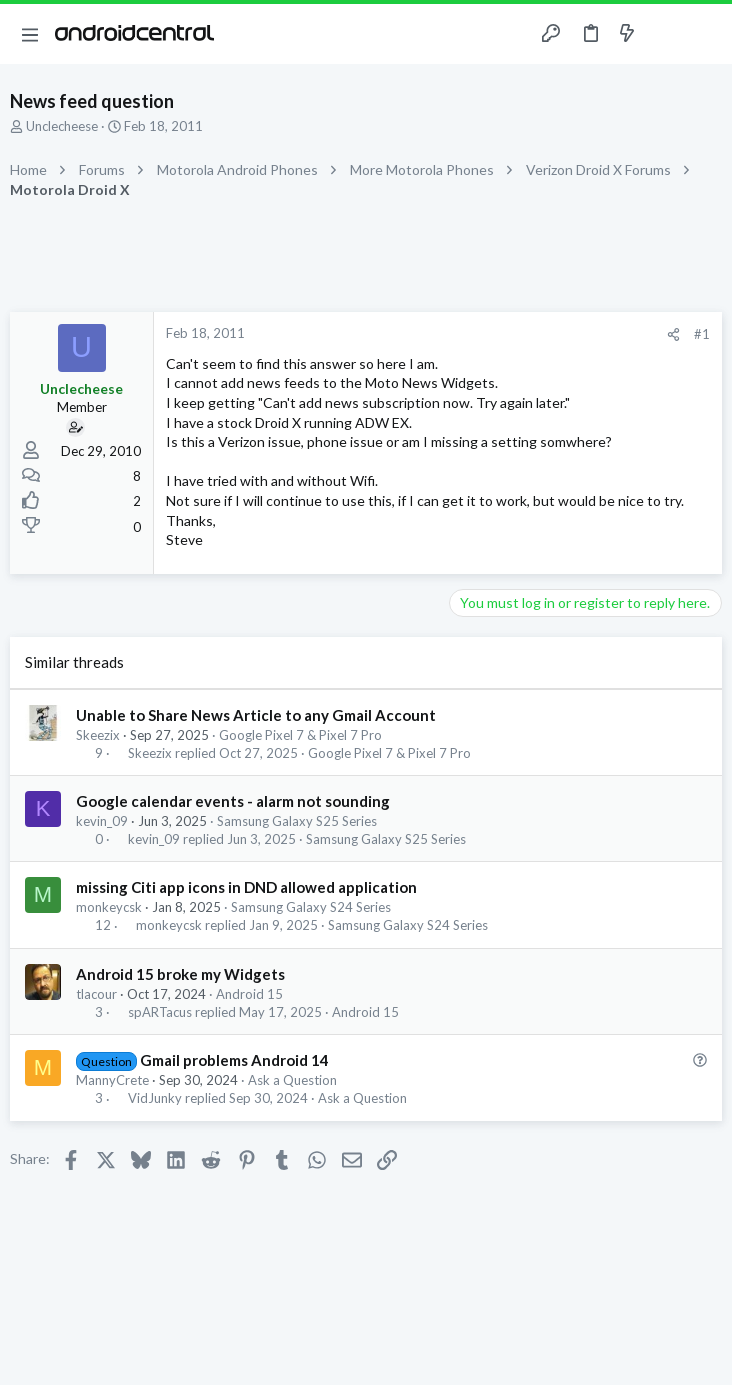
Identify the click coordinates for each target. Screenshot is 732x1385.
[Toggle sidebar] (666, 34)
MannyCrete (112, 1080)
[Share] (673, 334)
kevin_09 (102, 821)
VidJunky (155, 1098)
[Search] (705, 34)
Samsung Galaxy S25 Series (297, 821)
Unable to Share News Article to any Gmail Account (256, 715)
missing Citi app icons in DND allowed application (246, 887)
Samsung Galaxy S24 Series (311, 907)
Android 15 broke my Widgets (180, 974)
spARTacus (160, 1012)
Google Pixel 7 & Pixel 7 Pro (300, 735)
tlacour (96, 994)
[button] (30, 34)
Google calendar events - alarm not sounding (233, 801)
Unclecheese (62, 126)
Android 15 (249, 994)
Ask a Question (292, 1080)
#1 (702, 334)
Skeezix (98, 735)
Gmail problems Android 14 (234, 1060)
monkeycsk (109, 907)
